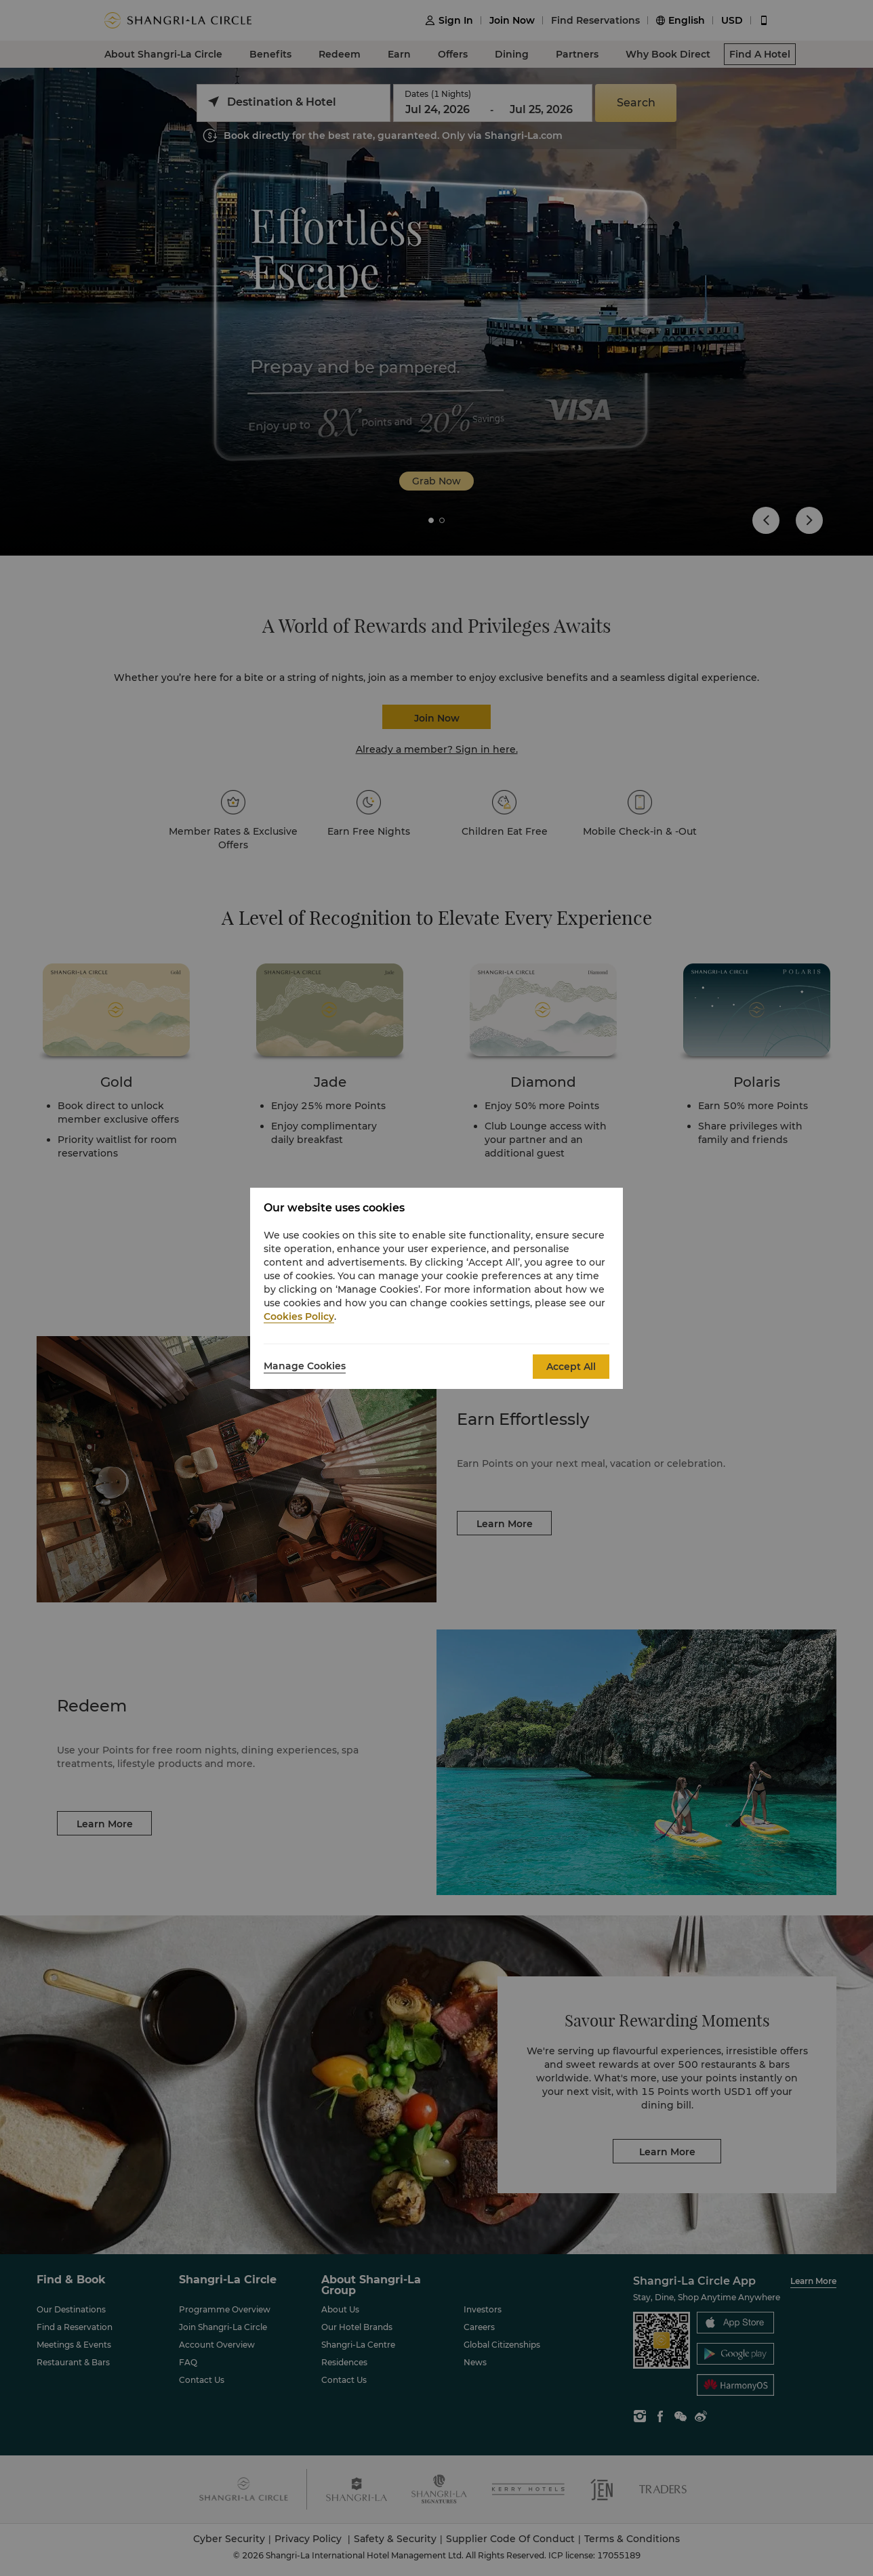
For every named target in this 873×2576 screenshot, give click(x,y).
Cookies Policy (299, 1316)
